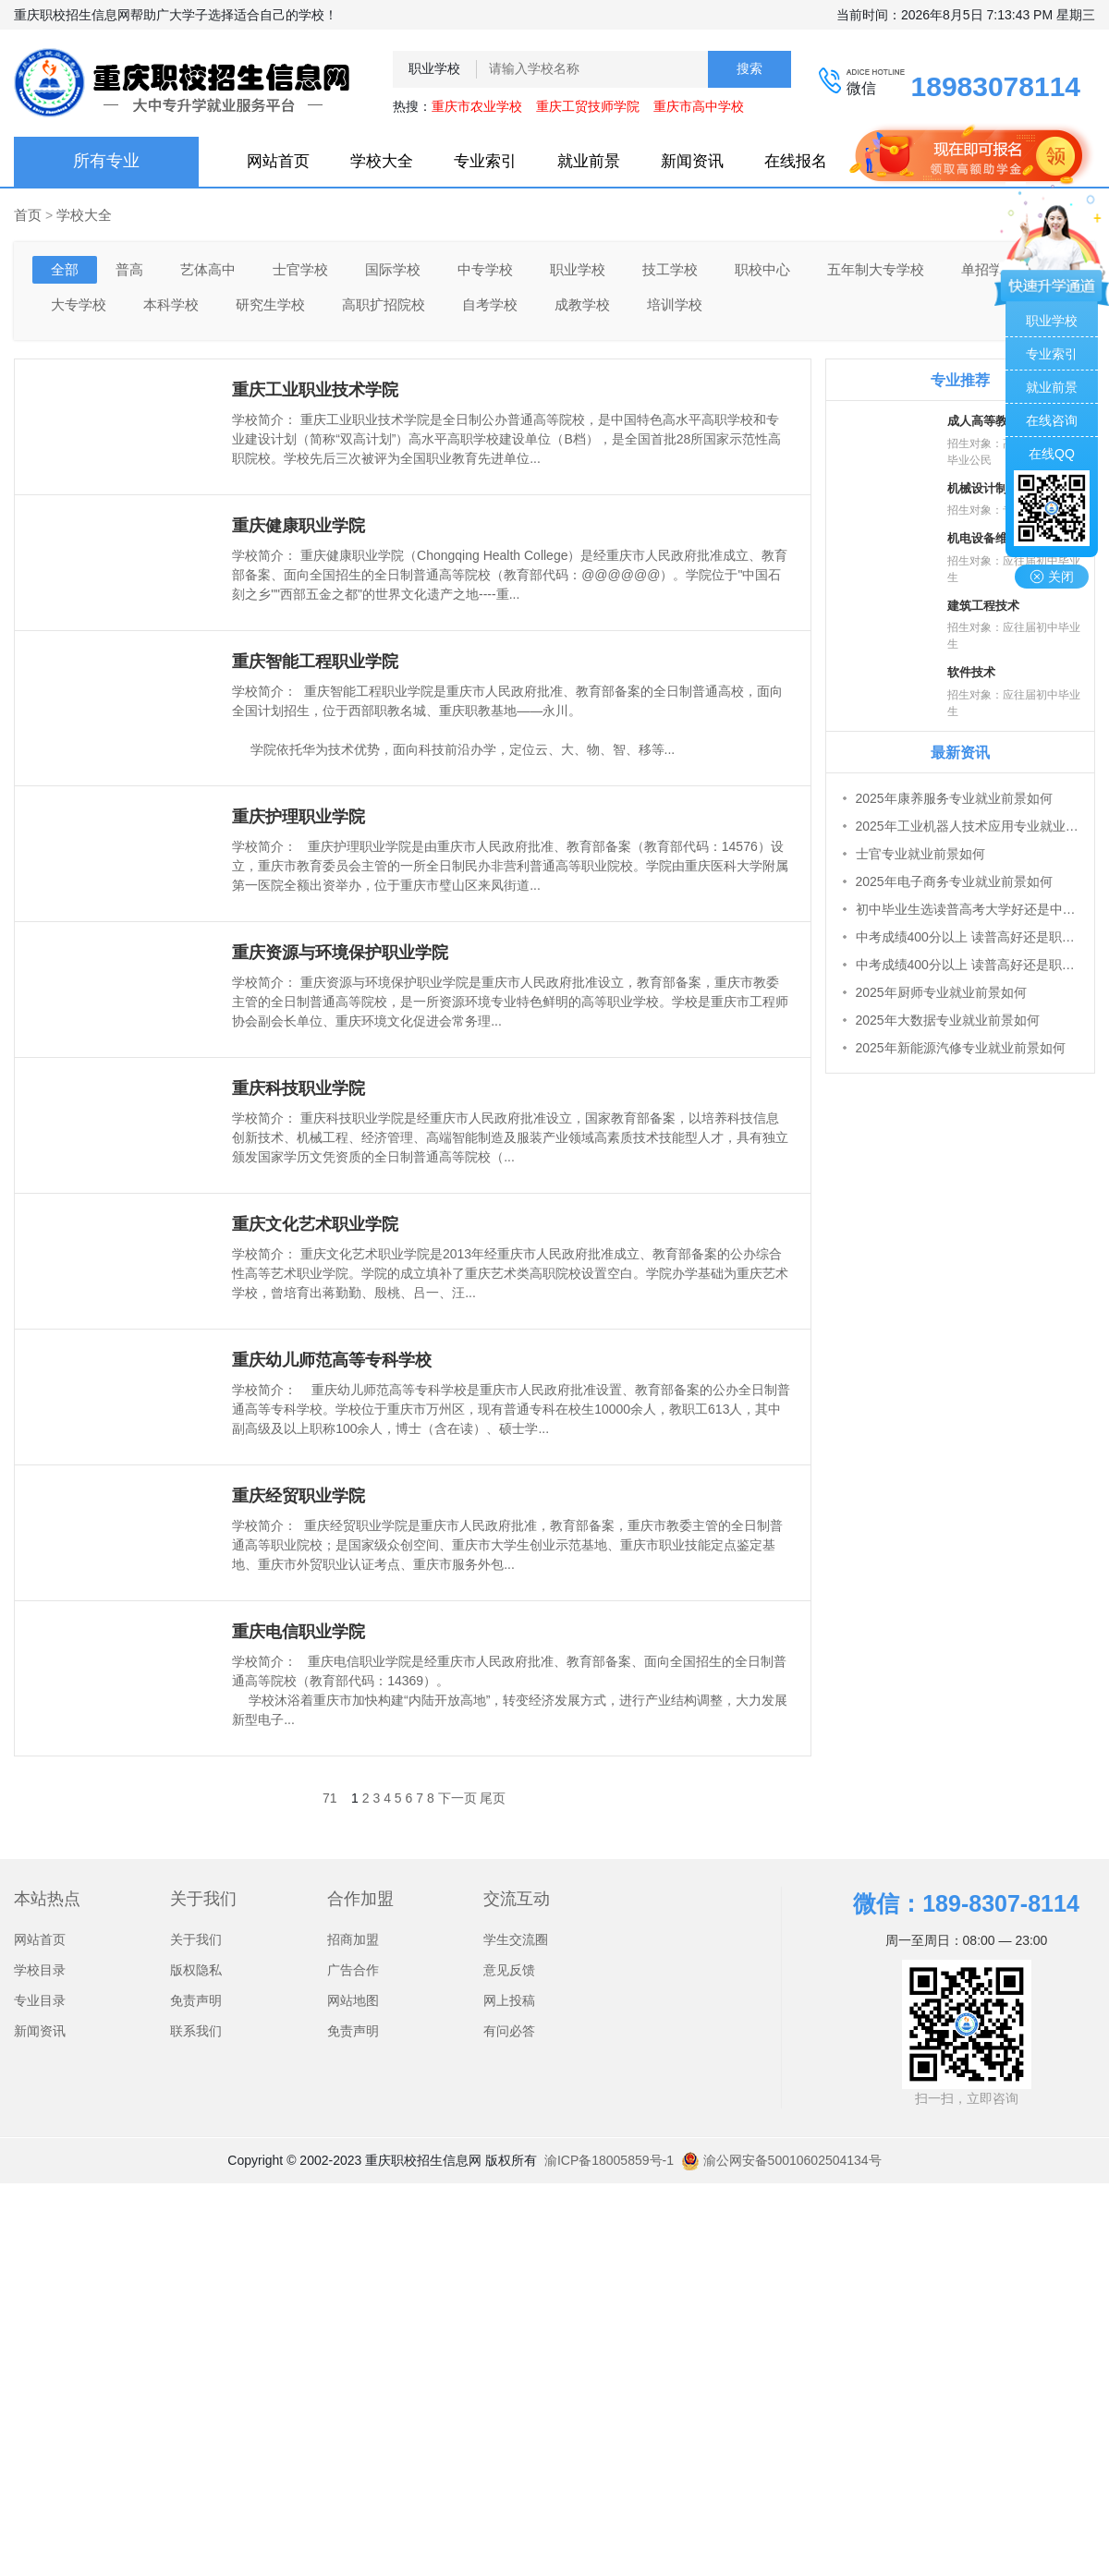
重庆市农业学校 (477, 106)
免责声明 (196, 2000)
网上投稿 (509, 2000)
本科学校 (171, 304)
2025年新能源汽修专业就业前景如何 (961, 1047)
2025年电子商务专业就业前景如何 (954, 881)
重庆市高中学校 (698, 106)
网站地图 (353, 2000)
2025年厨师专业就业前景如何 (941, 992)
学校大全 (381, 161)
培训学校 (674, 304)
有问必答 (509, 2030)
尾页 (493, 1798)
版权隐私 (196, 1969)
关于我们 (196, 1939)
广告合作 (353, 1969)
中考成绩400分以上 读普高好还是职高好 (970, 937)
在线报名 (795, 161)
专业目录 (40, 2000)
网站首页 (278, 161)
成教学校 (582, 304)
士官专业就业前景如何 (920, 853)
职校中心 (762, 269)
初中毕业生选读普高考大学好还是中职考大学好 (970, 909)
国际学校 (392, 269)
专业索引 (485, 161)
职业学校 (577, 269)
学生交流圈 (515, 1939)
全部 (65, 269)
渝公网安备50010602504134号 (781, 2160)
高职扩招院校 (383, 304)
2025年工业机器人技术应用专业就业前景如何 (970, 826)
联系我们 (196, 2030)
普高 (129, 269)
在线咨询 (1052, 420)
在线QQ (1052, 453)
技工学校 (670, 269)
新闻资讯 (692, 161)
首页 (28, 215)
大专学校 (78, 304)
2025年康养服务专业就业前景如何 (954, 798)
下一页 (457, 1798)
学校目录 (40, 1969)
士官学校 (300, 269)
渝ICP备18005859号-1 (609, 2160)
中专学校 (485, 269)
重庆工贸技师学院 (588, 106)
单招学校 (989, 269)
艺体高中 (208, 269)
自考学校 (490, 304)
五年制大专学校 (875, 269)
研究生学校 (270, 304)
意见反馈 (509, 1969)
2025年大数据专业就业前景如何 (948, 1020)
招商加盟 (353, 1939)
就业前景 (588, 161)
